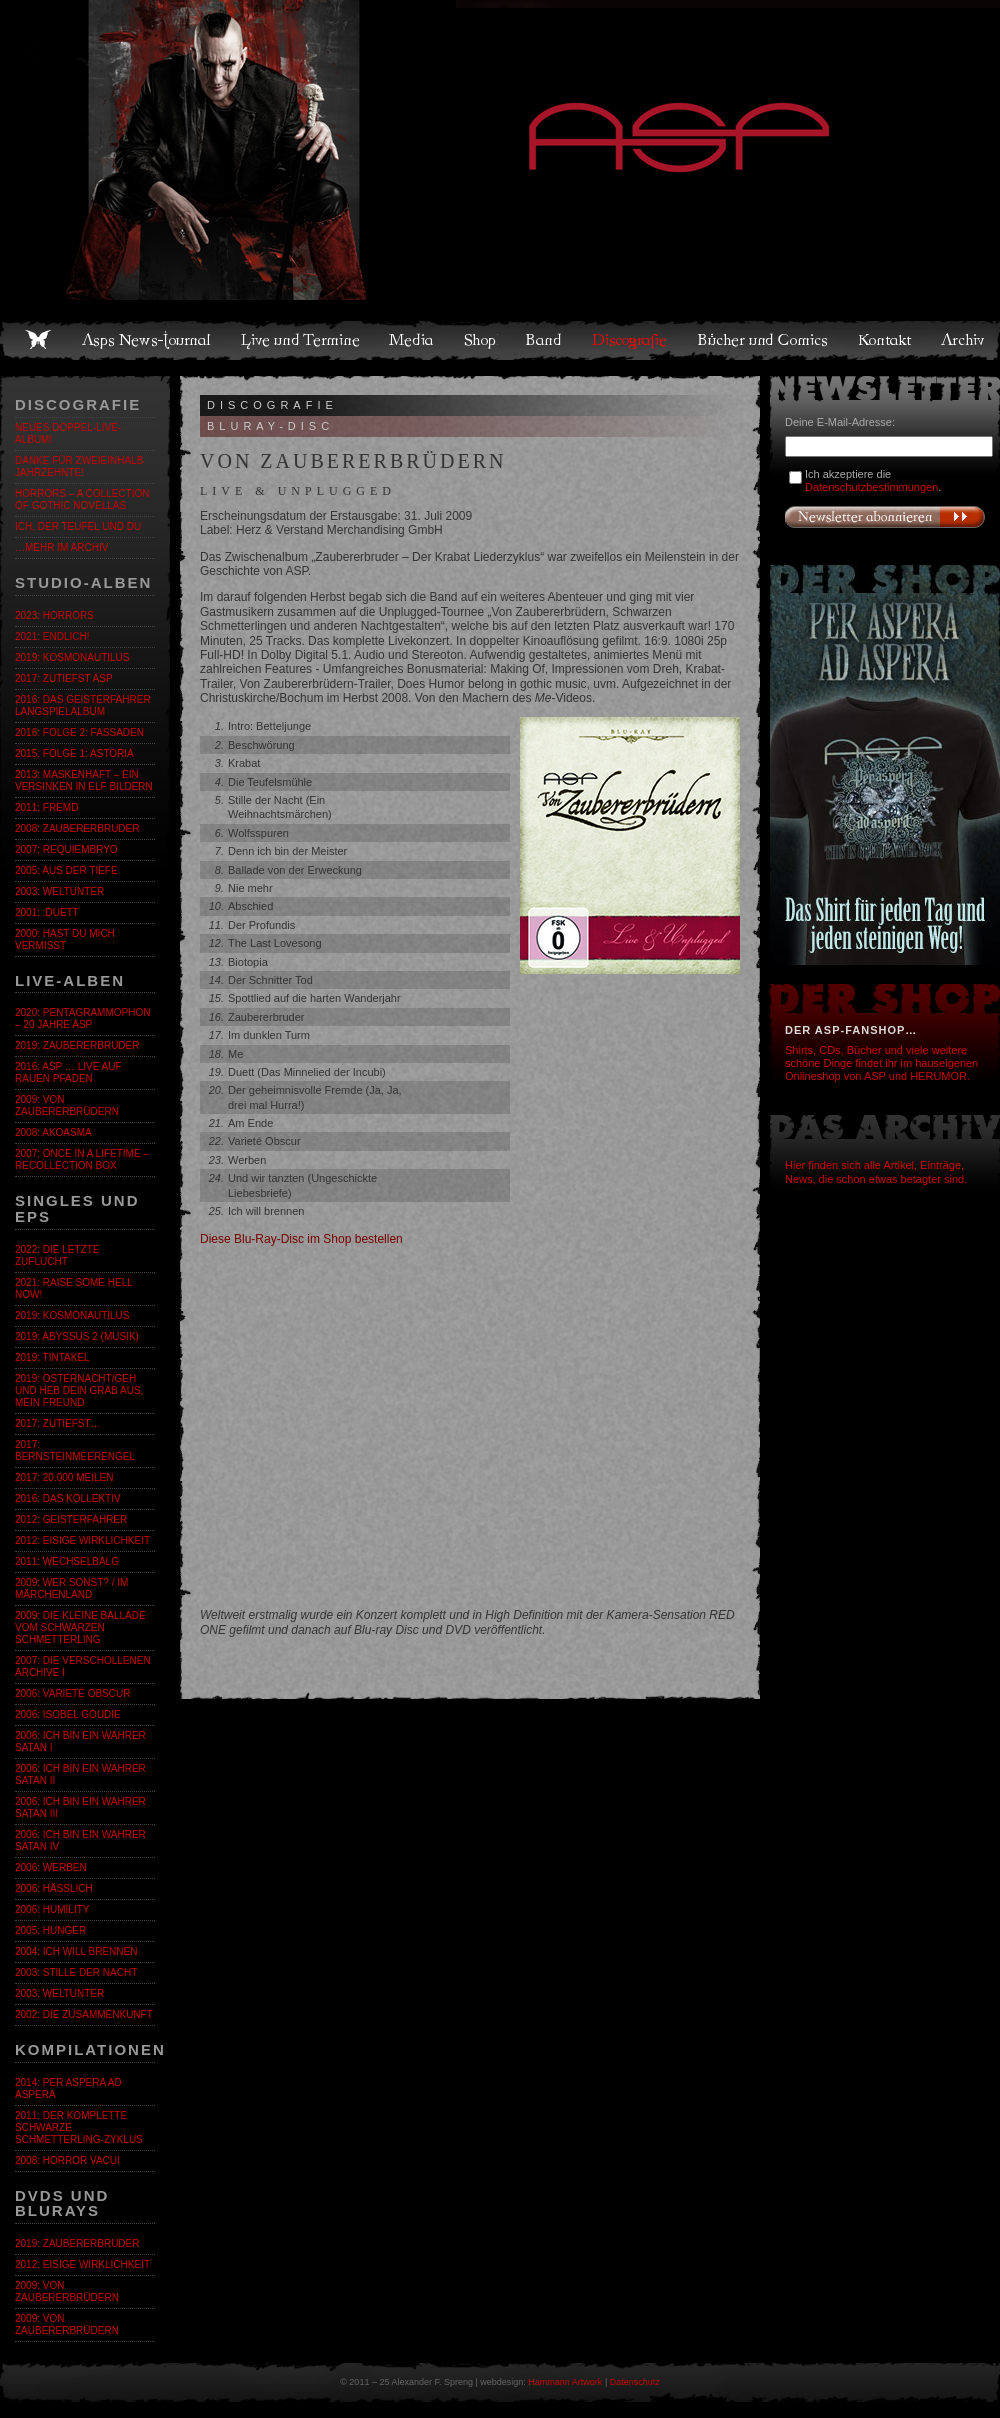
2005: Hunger (50, 1930)
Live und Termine (301, 340)
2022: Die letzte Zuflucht (57, 1255)
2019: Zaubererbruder (77, 1045)
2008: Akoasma (53, 1132)
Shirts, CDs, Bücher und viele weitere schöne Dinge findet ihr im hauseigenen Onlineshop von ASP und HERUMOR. (881, 1063)
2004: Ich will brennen (76, 1951)
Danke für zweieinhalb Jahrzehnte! (79, 466)
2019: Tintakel (52, 1357)
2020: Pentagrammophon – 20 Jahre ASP (82, 1018)
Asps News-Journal (147, 340)
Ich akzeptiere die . (873, 480)
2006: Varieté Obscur (72, 1693)
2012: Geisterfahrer (71, 1519)
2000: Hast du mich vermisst (65, 939)
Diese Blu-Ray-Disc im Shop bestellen (301, 1239)
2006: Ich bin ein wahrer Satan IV (80, 1840)
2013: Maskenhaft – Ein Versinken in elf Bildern (84, 780)
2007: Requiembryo (66, 849)
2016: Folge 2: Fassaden (79, 732)
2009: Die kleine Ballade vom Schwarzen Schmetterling (80, 1627)
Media (412, 340)
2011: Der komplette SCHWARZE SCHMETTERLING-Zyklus (79, 2127)
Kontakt (885, 340)
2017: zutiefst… (58, 1423)
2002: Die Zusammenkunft (84, 2014)
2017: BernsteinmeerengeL (75, 1450)
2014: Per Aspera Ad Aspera (68, 2088)
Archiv (964, 340)
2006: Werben (51, 1867)
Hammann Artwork (565, 2382)
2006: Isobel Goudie (68, 1714)
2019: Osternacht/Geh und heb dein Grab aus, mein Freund (79, 1390)
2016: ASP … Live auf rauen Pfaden (68, 1072)
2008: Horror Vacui (67, 2160)
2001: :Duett (47, 912)
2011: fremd (46, 807)
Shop (481, 340)
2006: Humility (52, 1909)
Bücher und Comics (764, 340)
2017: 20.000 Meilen (64, 1477)
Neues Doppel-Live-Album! (68, 433)
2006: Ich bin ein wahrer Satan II (80, 1774)
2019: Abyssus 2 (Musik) (77, 1336)
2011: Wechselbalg (67, 1561)
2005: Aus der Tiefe (66, 870)
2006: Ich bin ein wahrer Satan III (80, 1807)
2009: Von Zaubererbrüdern (67, 1105)
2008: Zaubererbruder (77, 828)
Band (545, 340)
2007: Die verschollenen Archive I (83, 1666)
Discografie (631, 340)
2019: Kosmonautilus (72, 657)
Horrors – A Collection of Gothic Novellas (82, 499)
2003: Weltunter (59, 891)
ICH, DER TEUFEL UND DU (78, 526)
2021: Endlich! (52, 636)
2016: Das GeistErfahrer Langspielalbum (83, 705)
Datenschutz (635, 2382)
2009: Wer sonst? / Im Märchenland (71, 1588)
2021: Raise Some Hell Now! (73, 1288)
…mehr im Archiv (61, 547)
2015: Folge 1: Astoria (74, 753)
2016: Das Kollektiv (68, 1498)
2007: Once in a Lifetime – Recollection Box (82, 1159)
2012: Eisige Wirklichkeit (82, 1540)
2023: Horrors (54, 615)
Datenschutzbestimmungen (871, 487)
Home (38, 340)
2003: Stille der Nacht (76, 1972)
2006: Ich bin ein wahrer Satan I (80, 1741)
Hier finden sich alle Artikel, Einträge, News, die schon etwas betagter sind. (876, 1171)
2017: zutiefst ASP (64, 678)
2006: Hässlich (54, 1888)
